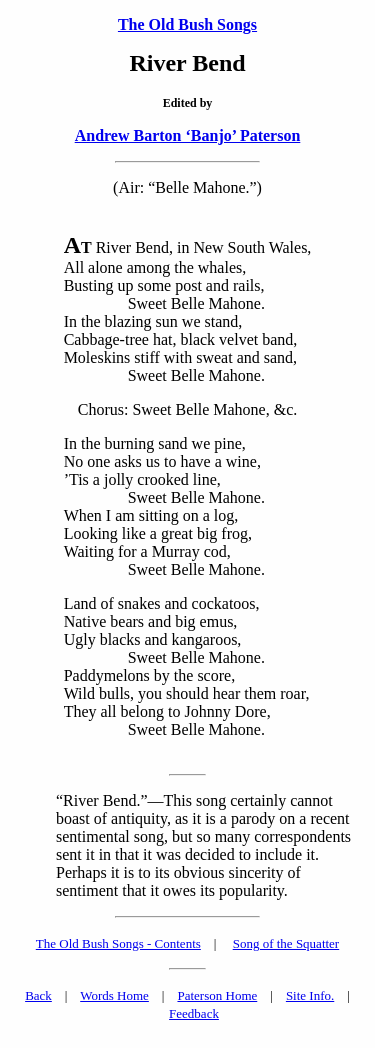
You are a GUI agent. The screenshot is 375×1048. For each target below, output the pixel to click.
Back (38, 995)
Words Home (114, 995)
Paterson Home (217, 995)
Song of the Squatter (286, 943)
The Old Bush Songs (187, 24)
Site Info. (310, 995)
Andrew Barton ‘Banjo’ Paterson (188, 135)
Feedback (194, 1013)
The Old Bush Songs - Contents (118, 943)
